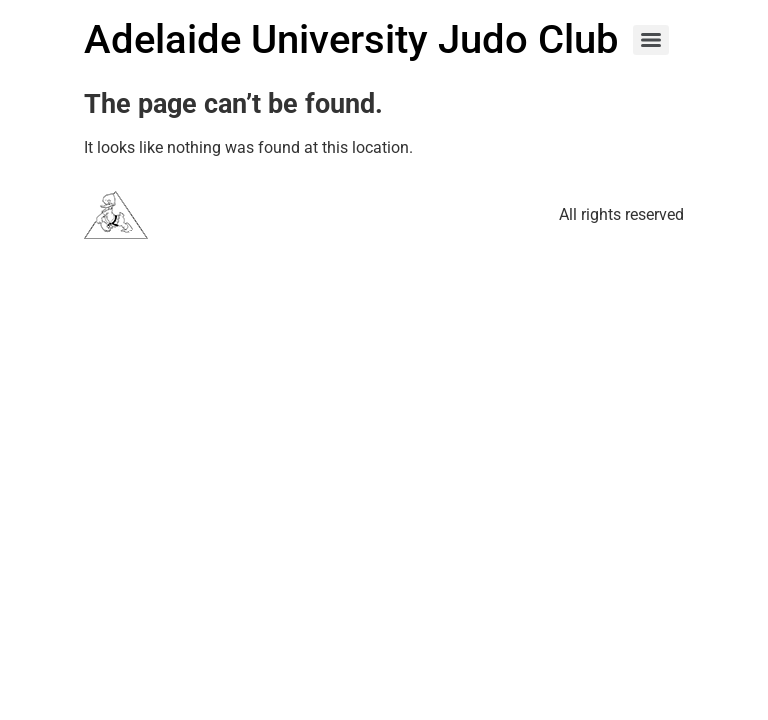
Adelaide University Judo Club (351, 39)
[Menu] (651, 40)
